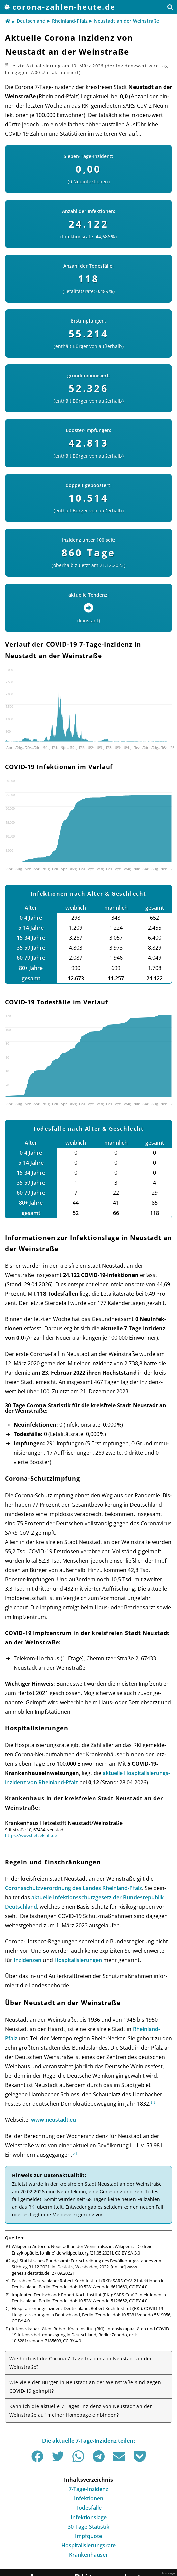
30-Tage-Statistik (88, 2526)
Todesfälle (89, 2507)
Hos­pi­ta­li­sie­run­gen (78, 1960)
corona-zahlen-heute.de (63, 7)
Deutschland (31, 21)
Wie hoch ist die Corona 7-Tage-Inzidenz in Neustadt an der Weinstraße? (80, 2362)
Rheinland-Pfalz (70, 21)
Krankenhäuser (88, 2554)
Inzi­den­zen (27, 1960)
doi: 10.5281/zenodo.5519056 (141, 2315)
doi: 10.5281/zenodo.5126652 (98, 2301)
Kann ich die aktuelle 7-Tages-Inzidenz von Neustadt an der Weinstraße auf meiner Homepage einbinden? (80, 2410)
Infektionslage (89, 2517)
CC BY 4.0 (138, 2287)
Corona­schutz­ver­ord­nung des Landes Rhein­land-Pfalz (73, 1888)
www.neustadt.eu (53, 2119)
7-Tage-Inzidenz (88, 2489)
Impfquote (88, 2536)
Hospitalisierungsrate (88, 2545)
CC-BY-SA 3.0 (127, 2253)
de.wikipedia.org (72, 2253)
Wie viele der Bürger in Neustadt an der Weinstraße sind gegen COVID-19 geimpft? (85, 2386)
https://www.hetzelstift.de (31, 1835)
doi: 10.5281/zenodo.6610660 (98, 2287)
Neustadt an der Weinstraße (126, 21)
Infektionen (88, 2498)
